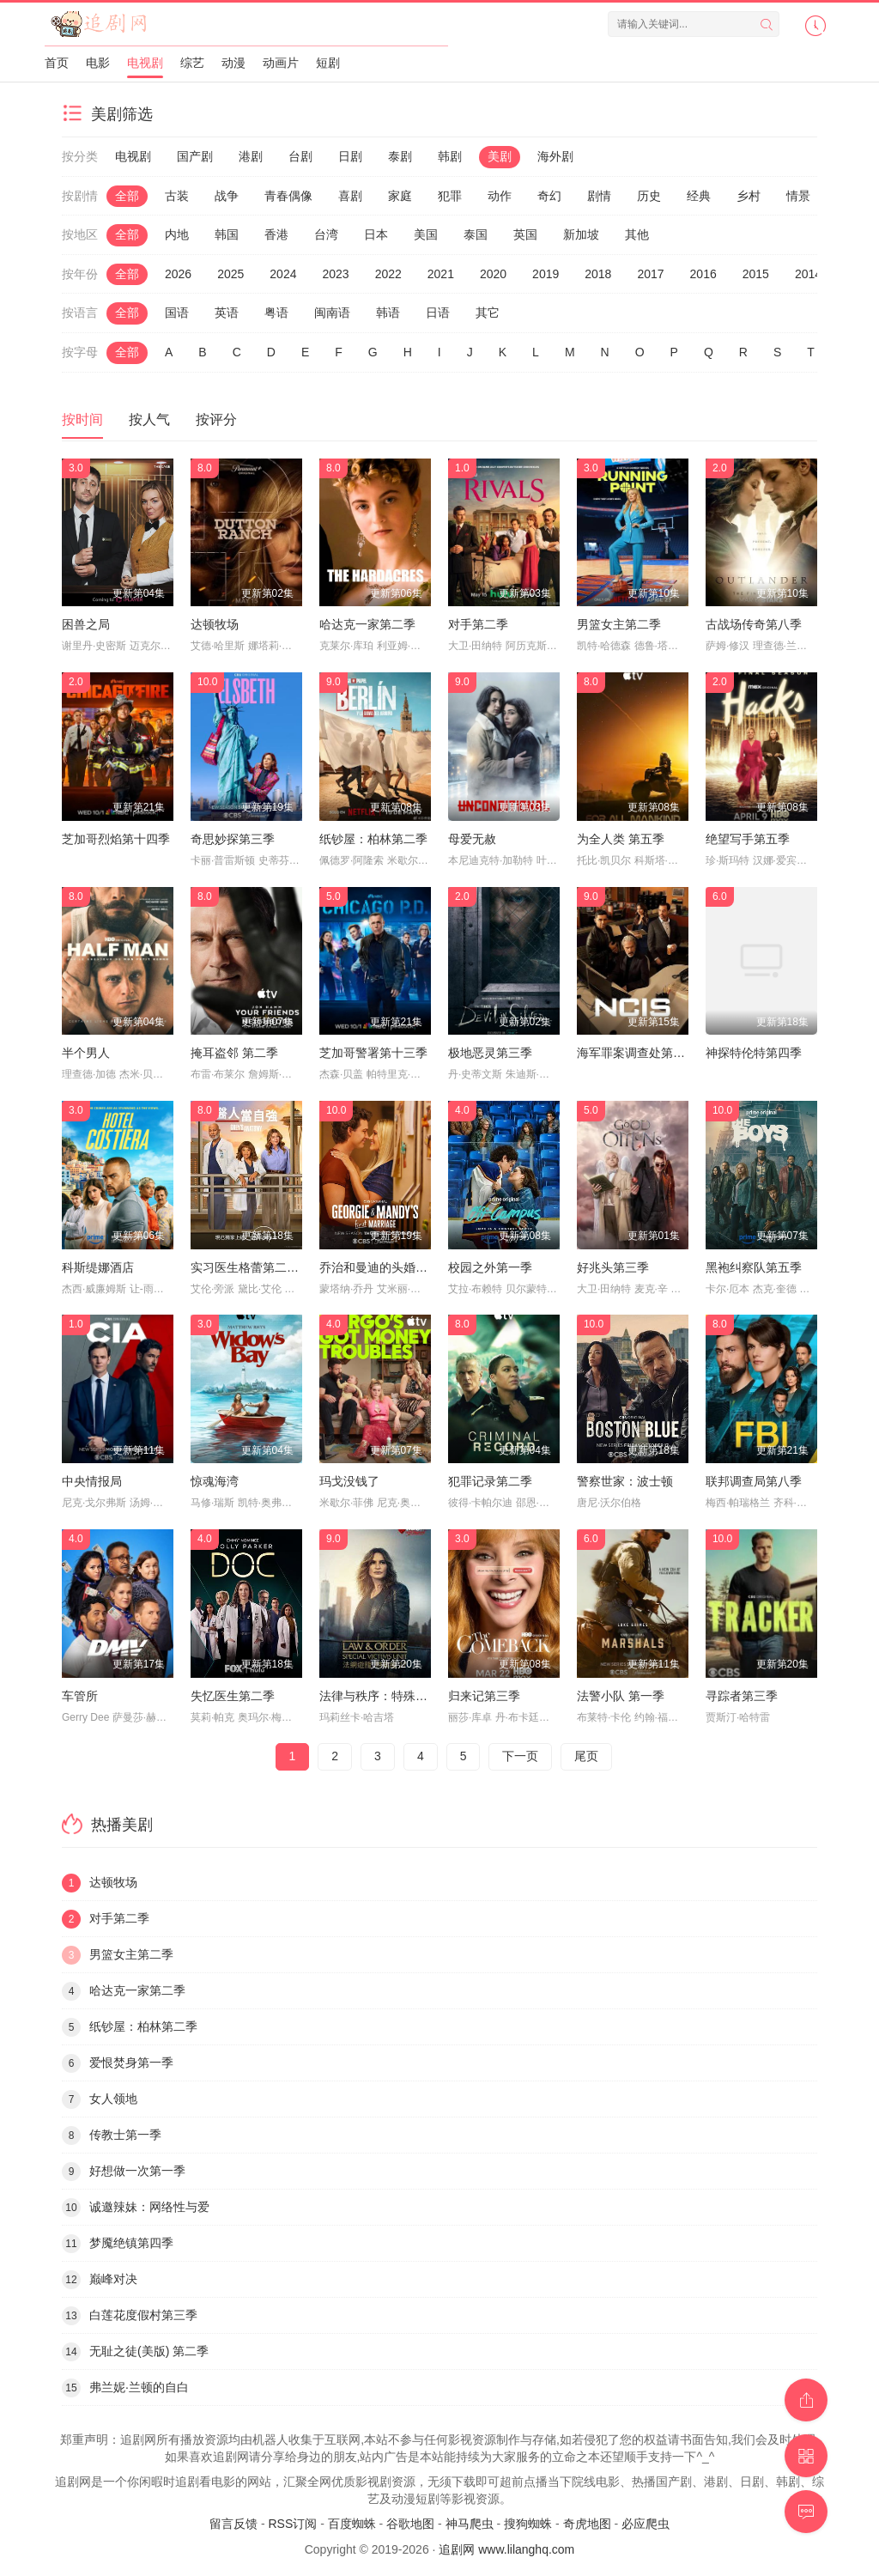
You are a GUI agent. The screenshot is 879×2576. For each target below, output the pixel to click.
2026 (178, 274)
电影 (98, 63)
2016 (703, 274)
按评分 (216, 419)
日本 (376, 234)
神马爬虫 (470, 2523)
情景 (798, 196)
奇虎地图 (587, 2523)
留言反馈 (233, 2523)
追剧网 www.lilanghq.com (506, 2549)
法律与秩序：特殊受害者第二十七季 (415, 1696)
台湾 (326, 234)
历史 (649, 196)
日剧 (350, 156)
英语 (227, 312)
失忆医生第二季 (233, 1696)
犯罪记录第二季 (490, 1481)
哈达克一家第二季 (367, 624)
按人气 (149, 419)
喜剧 (350, 196)
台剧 (300, 156)
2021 (440, 274)
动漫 (233, 63)
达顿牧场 (215, 624)
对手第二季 (478, 624)
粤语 (276, 312)
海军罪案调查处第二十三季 (649, 1053)
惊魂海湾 (215, 1481)
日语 (438, 312)
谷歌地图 (410, 2523)
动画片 (281, 63)
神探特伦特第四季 (754, 1053)
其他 (637, 234)
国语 (177, 312)
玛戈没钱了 (349, 1481)
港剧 (251, 156)
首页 (57, 63)
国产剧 (195, 156)
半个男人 (86, 1053)
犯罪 (450, 196)
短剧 (328, 63)
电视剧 (145, 63)
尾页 (586, 1756)
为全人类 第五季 (620, 839)
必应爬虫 (645, 2523)
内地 (177, 234)
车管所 (80, 1696)
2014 (808, 274)
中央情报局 (92, 1481)
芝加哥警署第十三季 (373, 1053)
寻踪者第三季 (742, 1696)
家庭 (400, 196)
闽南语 (332, 312)
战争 (227, 196)
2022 (388, 274)
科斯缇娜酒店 (98, 1267)
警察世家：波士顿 (625, 1481)
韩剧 (450, 156)
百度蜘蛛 (352, 2523)
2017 (650, 274)
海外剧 (555, 156)
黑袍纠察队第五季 (754, 1267)
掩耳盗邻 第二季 (234, 1053)
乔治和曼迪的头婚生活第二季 (397, 1267)
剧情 (599, 196)
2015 (756, 274)
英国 (525, 234)
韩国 (227, 234)
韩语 (388, 312)
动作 (500, 196)
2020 (493, 274)
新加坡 (581, 234)
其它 (488, 312)
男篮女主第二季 (619, 624)
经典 (699, 196)
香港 (276, 234)
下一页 (520, 1756)
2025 (230, 274)
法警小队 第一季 (620, 1696)
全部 (127, 196)
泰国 (476, 234)
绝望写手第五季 (748, 839)
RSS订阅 (292, 2523)
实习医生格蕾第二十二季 (257, 1267)
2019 (545, 274)
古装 (177, 196)
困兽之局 (86, 624)
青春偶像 (288, 196)
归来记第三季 (484, 1696)
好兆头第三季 (613, 1267)
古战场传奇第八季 (754, 624)
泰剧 (400, 156)
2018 (598, 274)
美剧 (500, 156)
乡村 (749, 196)
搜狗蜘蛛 (528, 2523)
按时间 (82, 419)
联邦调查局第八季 (754, 1481)
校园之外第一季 (490, 1267)
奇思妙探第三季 (233, 839)
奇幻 (549, 196)
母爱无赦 (472, 839)
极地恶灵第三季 (490, 1053)
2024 (283, 274)
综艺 (192, 63)
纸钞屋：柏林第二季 (373, 839)
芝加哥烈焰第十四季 (116, 839)
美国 (426, 234)
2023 (335, 274)
